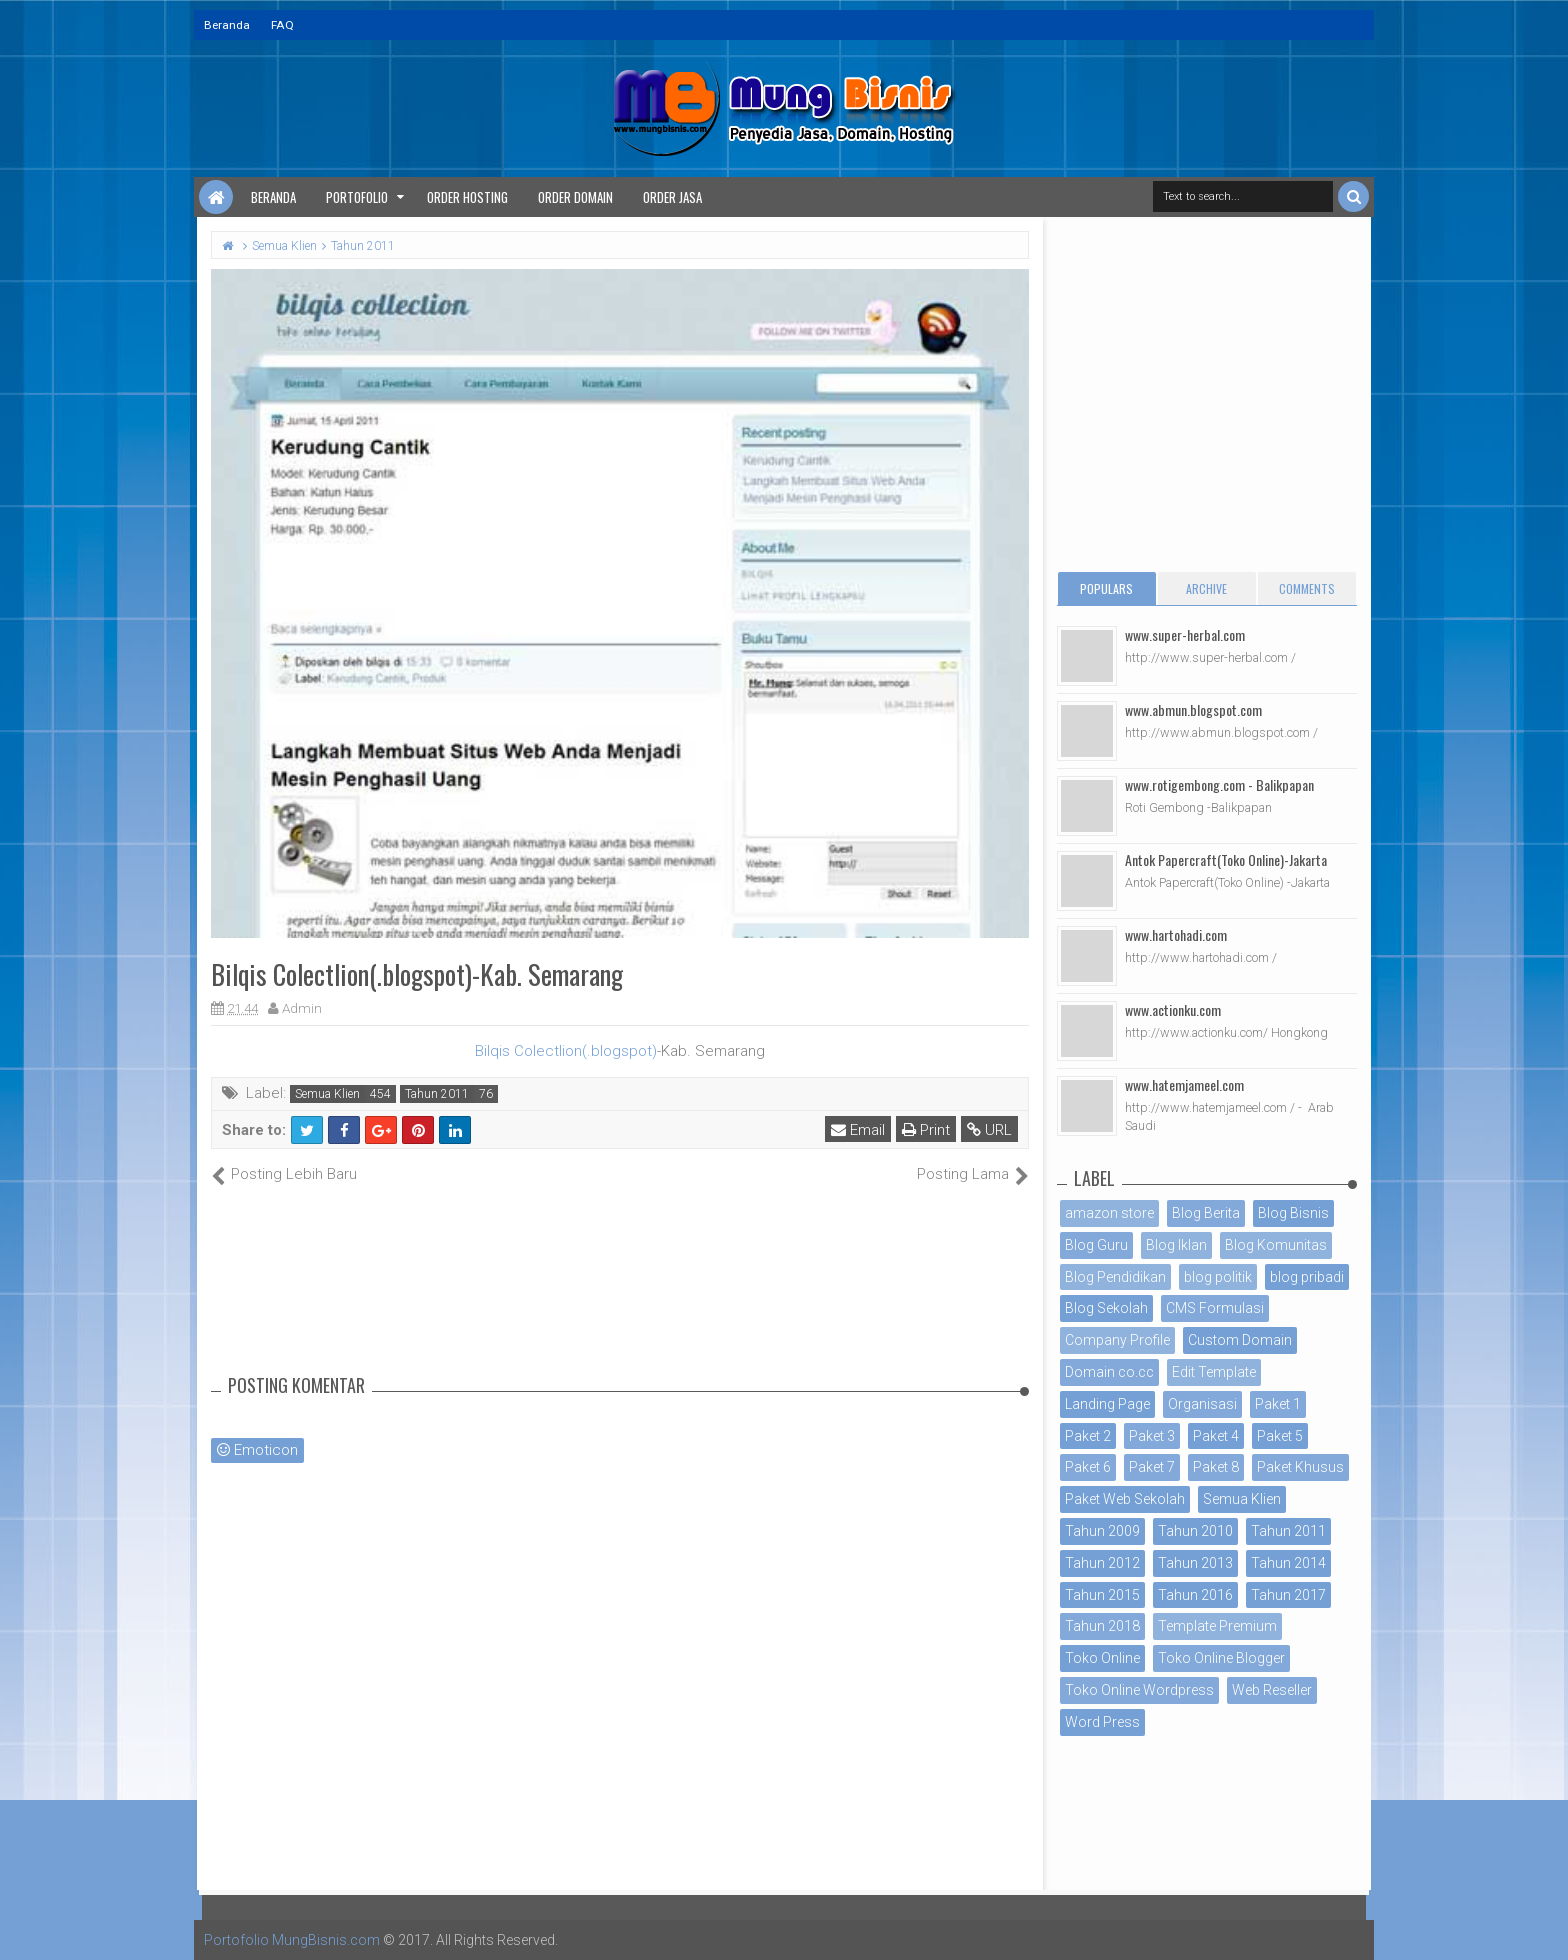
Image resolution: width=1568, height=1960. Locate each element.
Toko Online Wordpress (1139, 1690)
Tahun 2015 (1102, 1595)
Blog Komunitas (1276, 1245)
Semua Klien (327, 1094)
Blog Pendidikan (1115, 1277)
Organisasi (1202, 1404)
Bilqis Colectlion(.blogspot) (566, 1051)
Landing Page (1107, 1404)
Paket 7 (1152, 1467)
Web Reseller (1272, 1690)
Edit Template (1214, 1372)
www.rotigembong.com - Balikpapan (1219, 784)
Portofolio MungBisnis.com (292, 1940)
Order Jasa (672, 197)
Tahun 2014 (1288, 1563)
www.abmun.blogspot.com (1193, 709)
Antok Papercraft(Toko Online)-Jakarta (1226, 859)
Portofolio (357, 197)
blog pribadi (1307, 1277)
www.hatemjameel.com (1184, 1084)
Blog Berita (1206, 1213)
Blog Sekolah (1106, 1308)
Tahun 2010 (1195, 1531)
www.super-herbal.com (1185, 634)
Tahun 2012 (1102, 1563)
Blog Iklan (1176, 1245)
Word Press (1102, 1722)
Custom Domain (1240, 1340)
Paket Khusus (1300, 1467)
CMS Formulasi (1215, 1308)
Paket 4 (1216, 1436)
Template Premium (1217, 1626)
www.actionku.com (1173, 1009)
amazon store (1109, 1213)
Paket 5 (1280, 1436)
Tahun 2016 (1195, 1595)
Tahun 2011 (437, 1094)
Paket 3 (1152, 1436)
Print (926, 1130)
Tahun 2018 (1102, 1626)
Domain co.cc (1109, 1372)
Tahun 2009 (1102, 1531)
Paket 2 (1088, 1436)
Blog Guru (1096, 1245)
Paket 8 (1216, 1467)
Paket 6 (1088, 1467)
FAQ (282, 25)
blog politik (1218, 1277)
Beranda (227, 25)
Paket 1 (1278, 1404)
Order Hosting (467, 197)
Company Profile (1117, 1340)
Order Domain (575, 197)
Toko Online (1102, 1658)
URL (989, 1130)
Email (858, 1130)
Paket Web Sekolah (1125, 1499)
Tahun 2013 (1195, 1563)
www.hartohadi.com (1176, 934)
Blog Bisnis (1293, 1213)
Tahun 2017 (1288, 1595)
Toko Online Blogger (1221, 1658)
